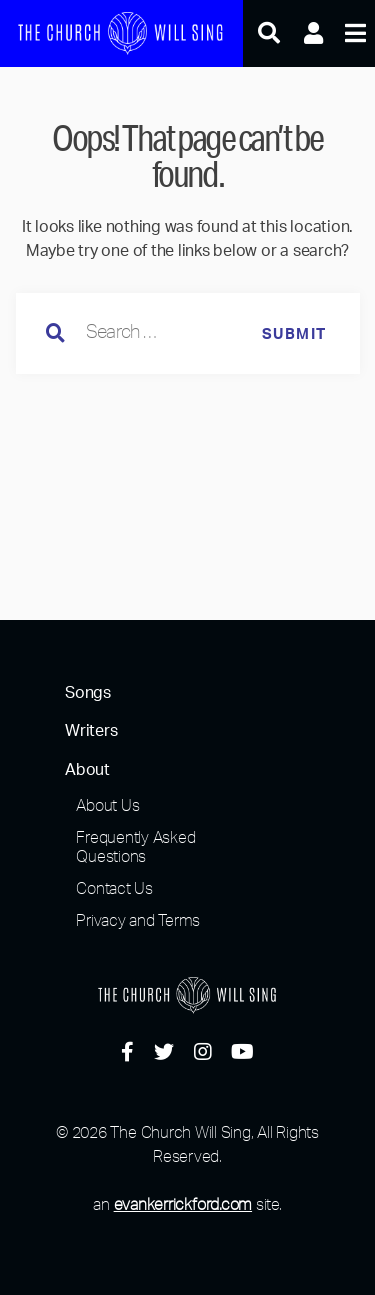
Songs (88, 693)
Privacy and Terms (138, 920)
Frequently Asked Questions (135, 846)
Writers (91, 731)
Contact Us (114, 888)
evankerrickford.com (183, 1204)
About (87, 770)
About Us (107, 805)
